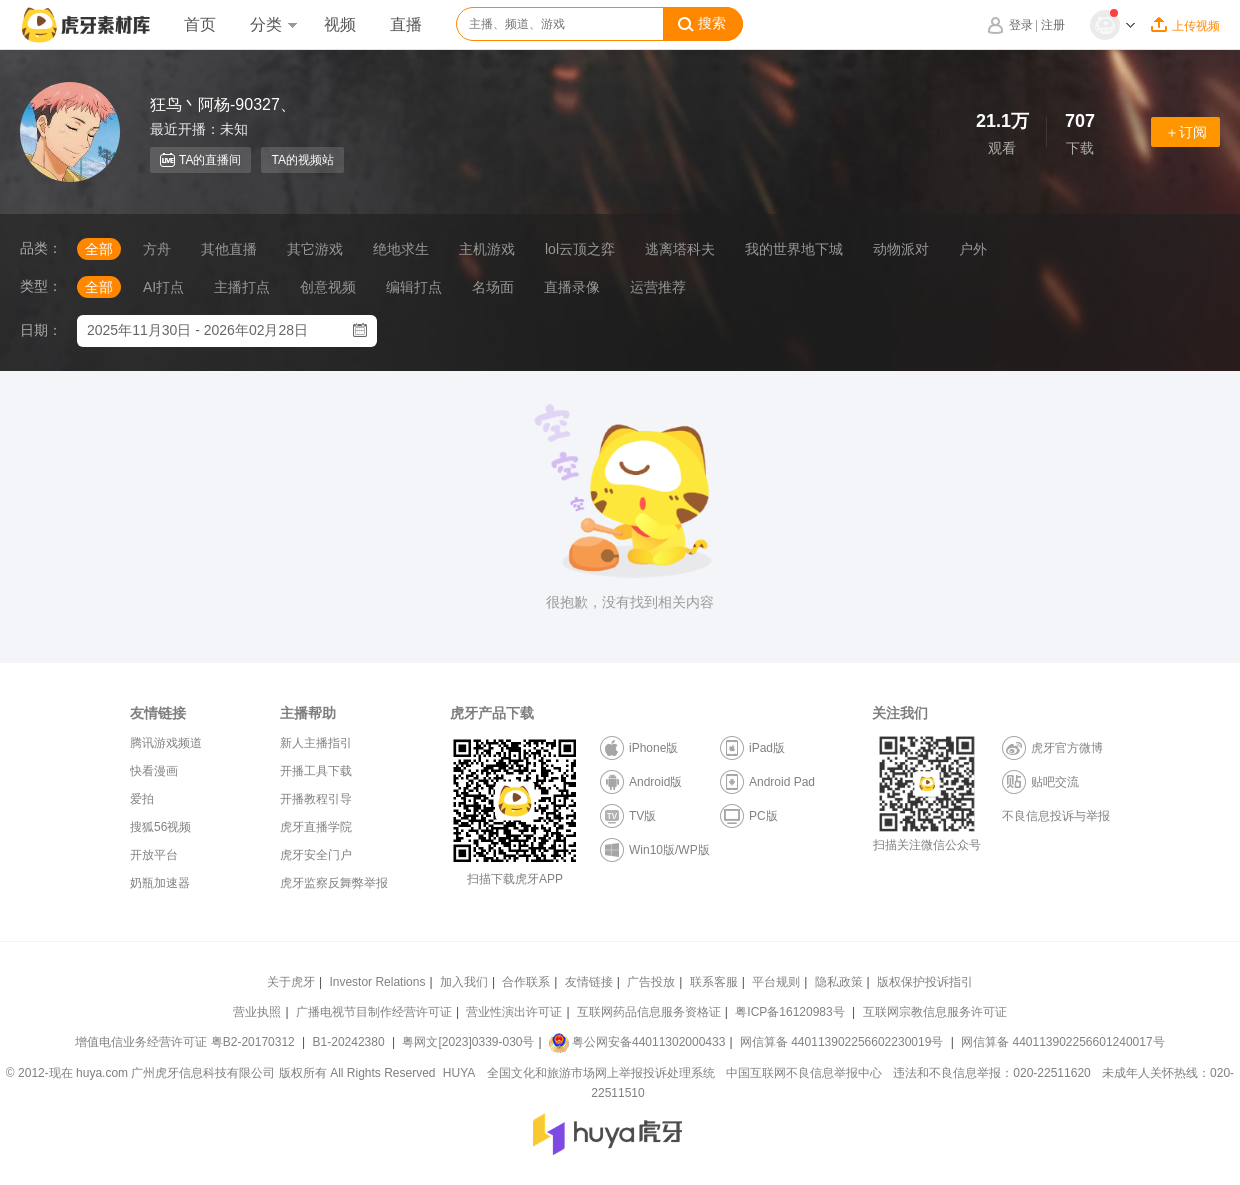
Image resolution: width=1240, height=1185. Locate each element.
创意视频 (328, 287)
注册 (1053, 25)
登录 (1021, 25)
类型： (41, 286)
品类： (41, 248)
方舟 (157, 249)
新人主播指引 (316, 743)
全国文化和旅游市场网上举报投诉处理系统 (601, 1073)
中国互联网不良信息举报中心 (804, 1073)
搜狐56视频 (160, 827)
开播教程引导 (316, 799)
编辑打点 (414, 287)
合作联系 (526, 982)
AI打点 (163, 287)
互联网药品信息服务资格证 (649, 1012)
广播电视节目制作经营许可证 (374, 1012)
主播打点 (242, 287)
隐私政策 (839, 982)
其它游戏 (315, 249)
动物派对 (901, 249)
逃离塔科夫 (680, 249)
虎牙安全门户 (316, 855)
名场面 (493, 287)
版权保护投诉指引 (925, 982)
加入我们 (464, 982)
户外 (973, 249)
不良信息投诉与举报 (1056, 816)
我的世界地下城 (794, 249)
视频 (340, 24)
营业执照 (257, 1012)
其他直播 (229, 249)
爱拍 (142, 799)
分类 (273, 24)
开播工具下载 (316, 771)
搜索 (702, 24)
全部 (99, 249)
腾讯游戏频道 (166, 743)
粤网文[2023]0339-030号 (468, 1042)
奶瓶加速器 (160, 883)
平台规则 (776, 982)
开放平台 (154, 855)
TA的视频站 (302, 160)
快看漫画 (154, 771)
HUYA (459, 1073)
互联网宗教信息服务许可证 (935, 1012)
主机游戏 (487, 249)
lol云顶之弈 (580, 249)
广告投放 (651, 982)
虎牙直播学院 (316, 827)
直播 (406, 24)
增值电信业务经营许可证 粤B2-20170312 (186, 1042)
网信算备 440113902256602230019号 (842, 1042)
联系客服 (714, 982)
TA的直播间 (200, 160)
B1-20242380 (350, 1042)
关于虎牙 (291, 982)
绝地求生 (401, 249)
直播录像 (572, 287)
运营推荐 (658, 287)
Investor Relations (377, 982)
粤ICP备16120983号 (789, 1012)
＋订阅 (1186, 132)
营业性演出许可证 (514, 1012)
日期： (41, 330)
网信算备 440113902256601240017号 (1062, 1042)
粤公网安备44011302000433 (637, 1042)
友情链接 (589, 982)
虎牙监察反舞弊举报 (334, 883)
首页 (200, 24)
